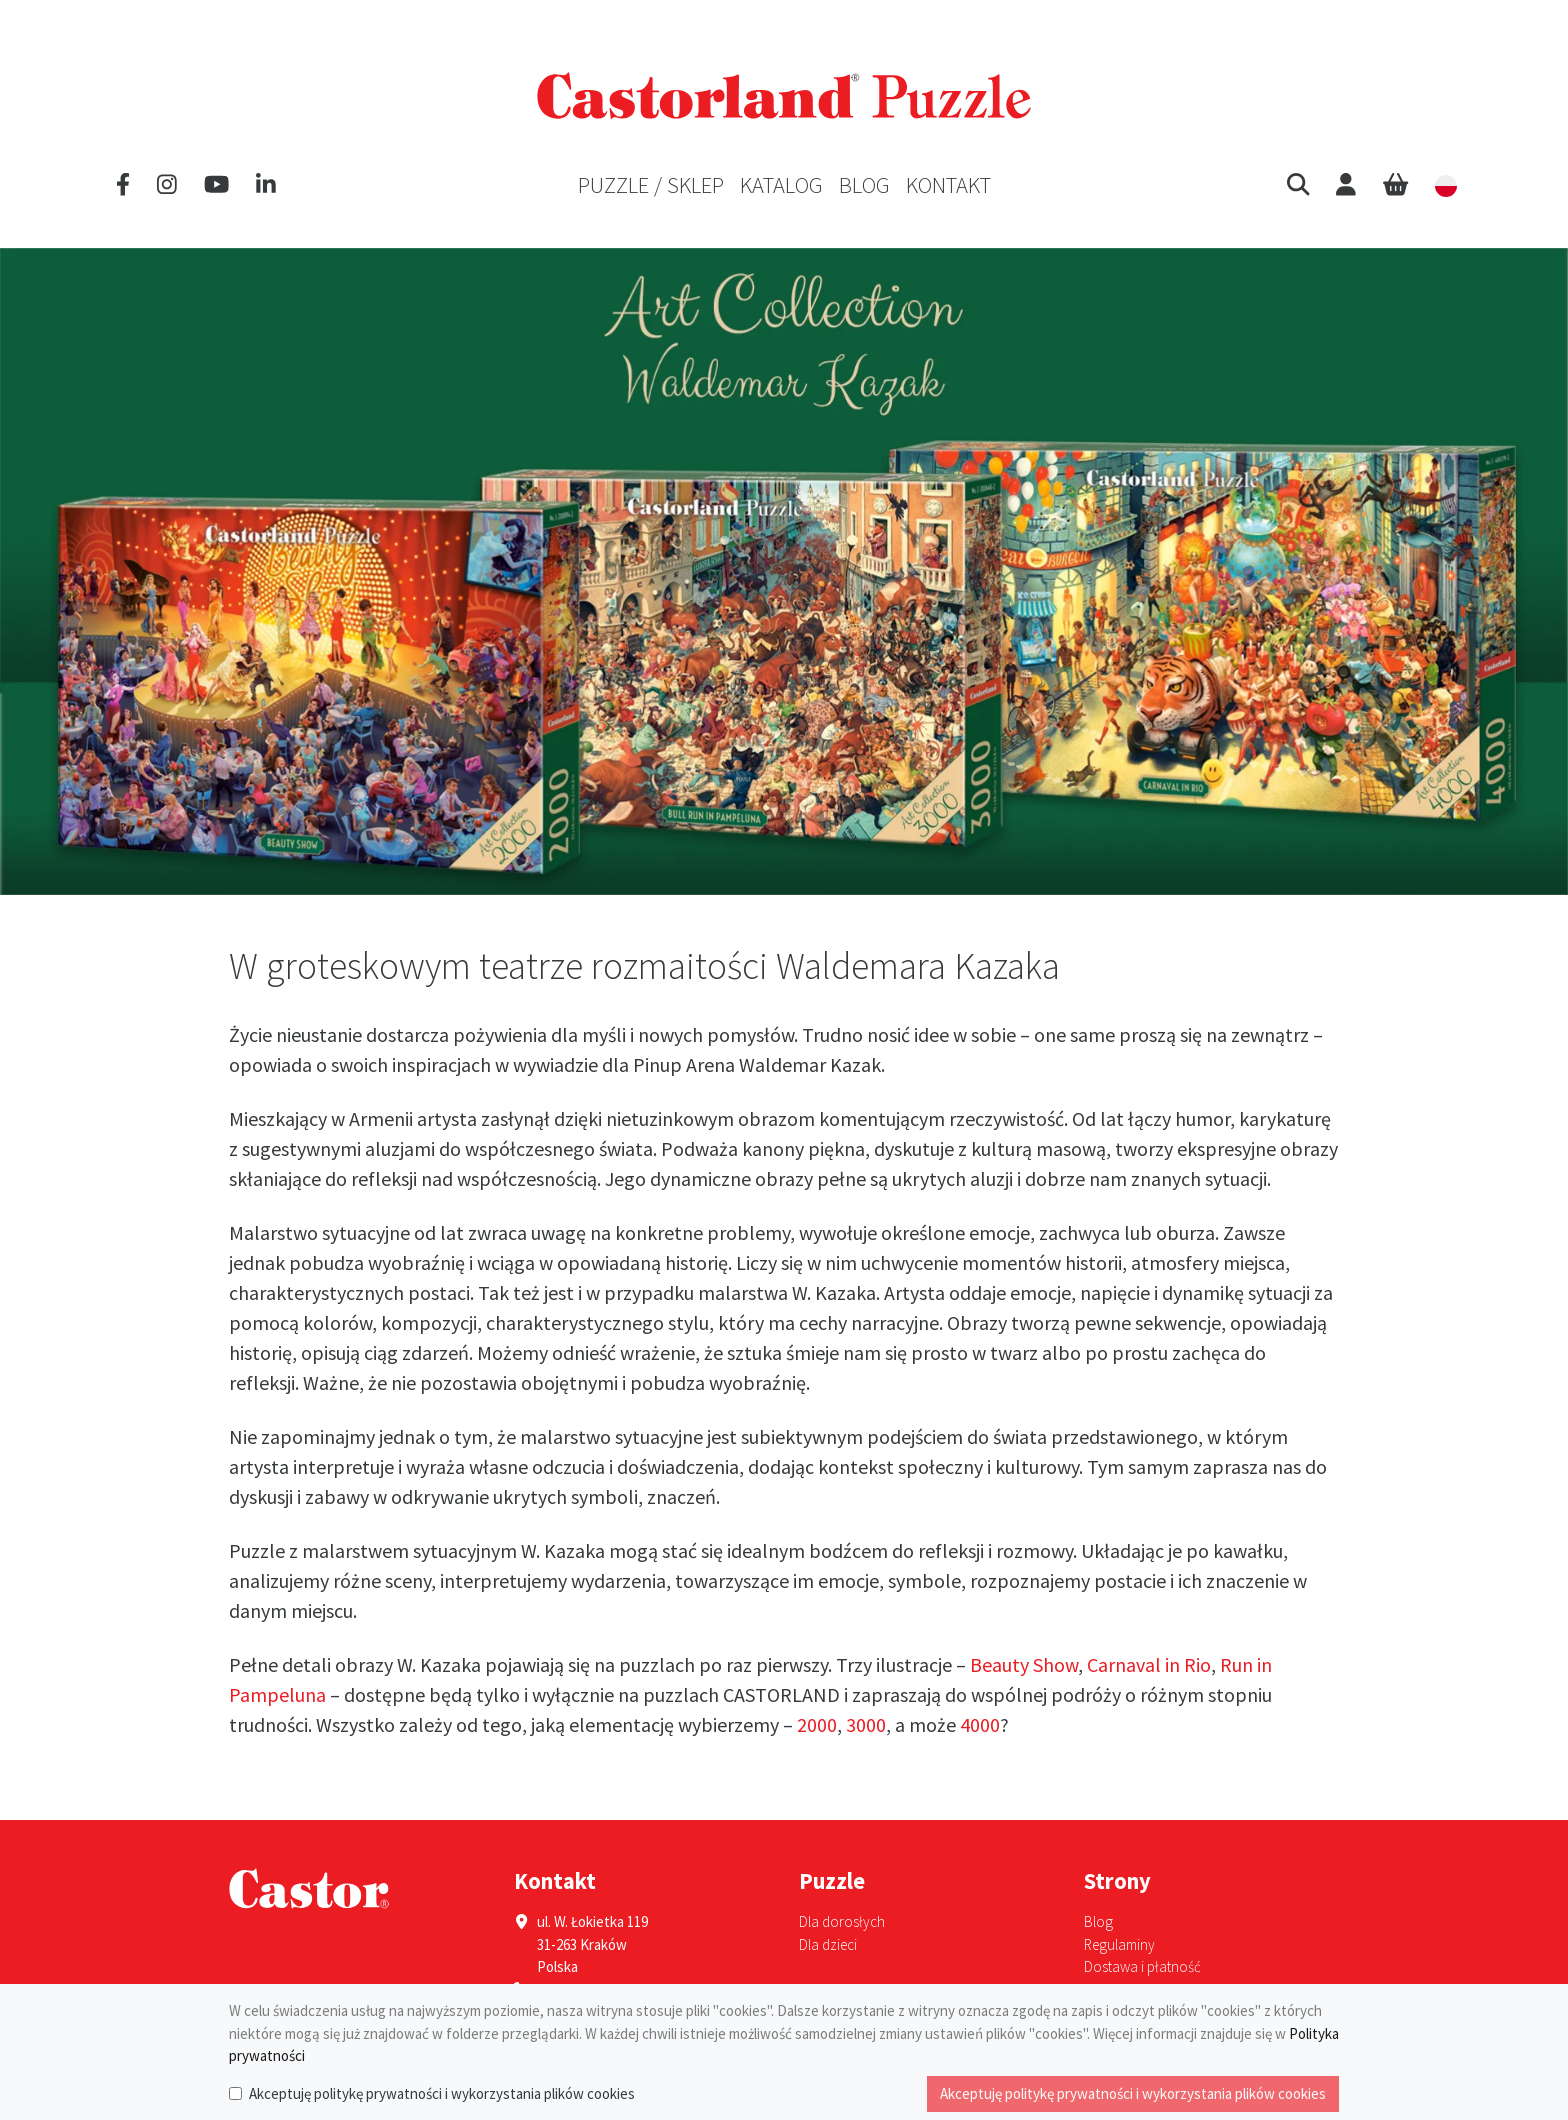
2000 (817, 1724)
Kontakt (948, 185)
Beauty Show (1024, 1664)
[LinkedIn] (266, 185)
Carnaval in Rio (1149, 1664)
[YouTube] (216, 185)
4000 (980, 1724)
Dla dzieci (828, 1944)
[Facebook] (123, 185)
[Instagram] (167, 185)
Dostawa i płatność (1142, 1966)
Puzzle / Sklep (651, 185)
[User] (1346, 185)
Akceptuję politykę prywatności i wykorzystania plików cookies (442, 2093)
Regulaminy (1119, 1944)
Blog (864, 185)
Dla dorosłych (842, 1921)
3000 (866, 1724)
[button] (1298, 185)
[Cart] (1395, 185)
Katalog (781, 185)
